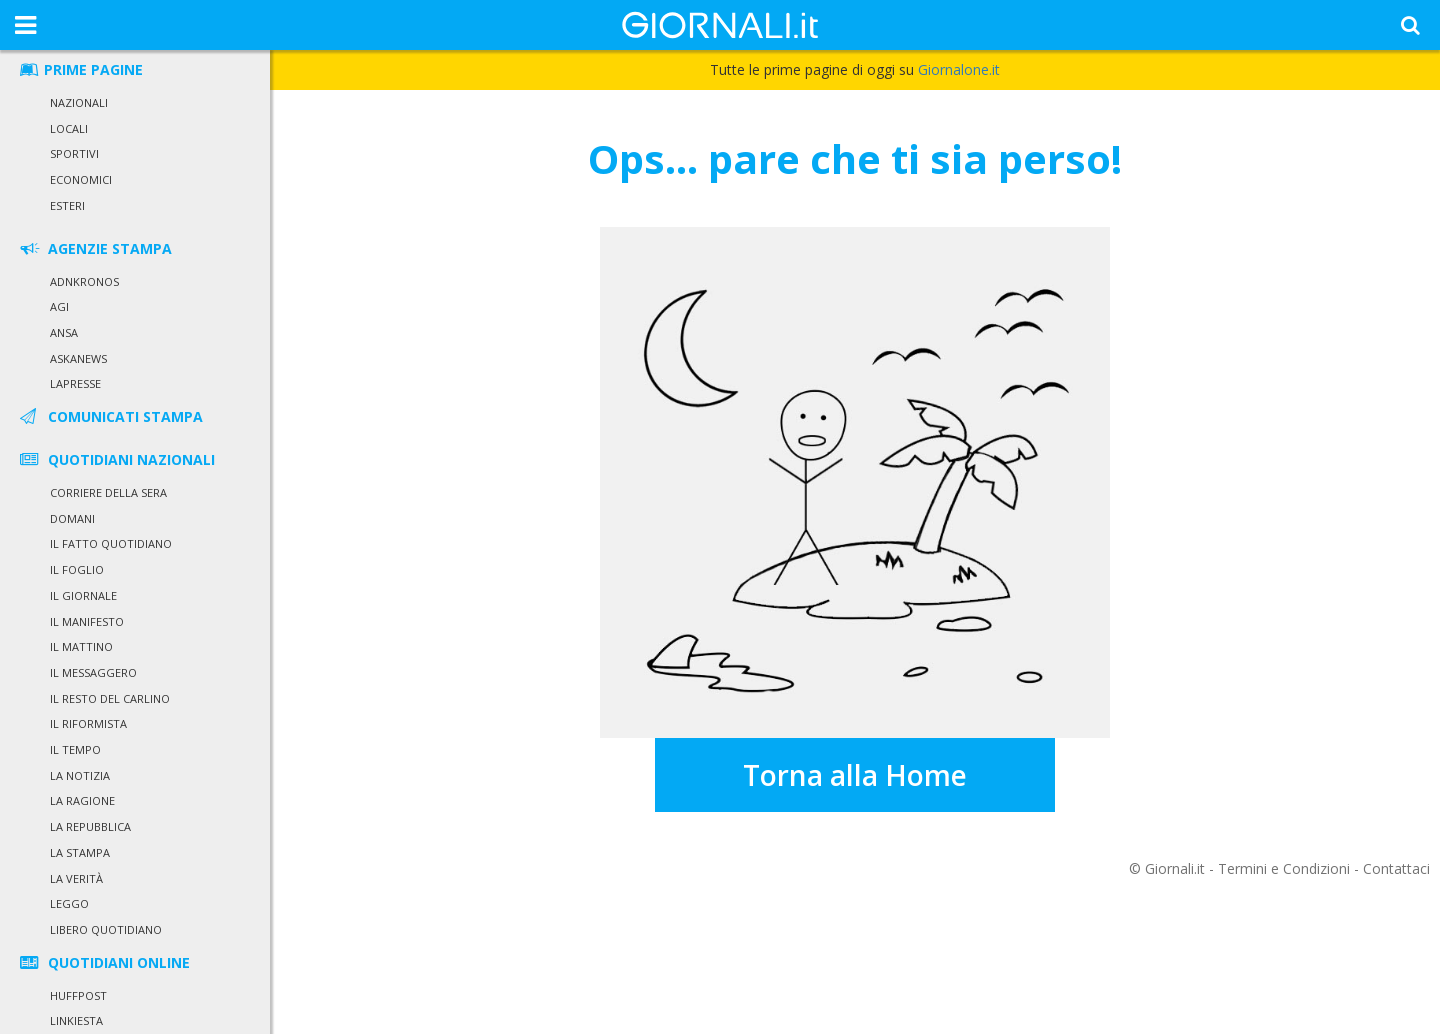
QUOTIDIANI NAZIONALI (116, 459)
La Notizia (80, 775)
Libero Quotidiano (106, 929)
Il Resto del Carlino (110, 698)
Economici (81, 179)
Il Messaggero (93, 672)
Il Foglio (77, 569)
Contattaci (1396, 868)
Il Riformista (88, 723)
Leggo (69, 903)
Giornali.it (1175, 868)
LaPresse (75, 383)
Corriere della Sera (108, 492)
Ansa (64, 332)
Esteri (67, 205)
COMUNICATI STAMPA (110, 416)
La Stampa (80, 852)
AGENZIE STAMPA (94, 248)
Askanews (78, 358)
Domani (72, 518)
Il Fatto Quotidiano (111, 543)
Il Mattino (81, 646)
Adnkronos (84, 281)
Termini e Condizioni (1284, 868)
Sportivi (74, 153)
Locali (69, 128)
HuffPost (78, 995)
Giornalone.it (959, 69)
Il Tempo (75, 749)
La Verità (76, 878)
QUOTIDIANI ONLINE (103, 962)
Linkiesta (76, 1020)
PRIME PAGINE (80, 69)
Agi (59, 306)
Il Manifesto (87, 621)
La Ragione (82, 800)
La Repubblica (90, 826)
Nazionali (79, 102)
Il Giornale (83, 595)
